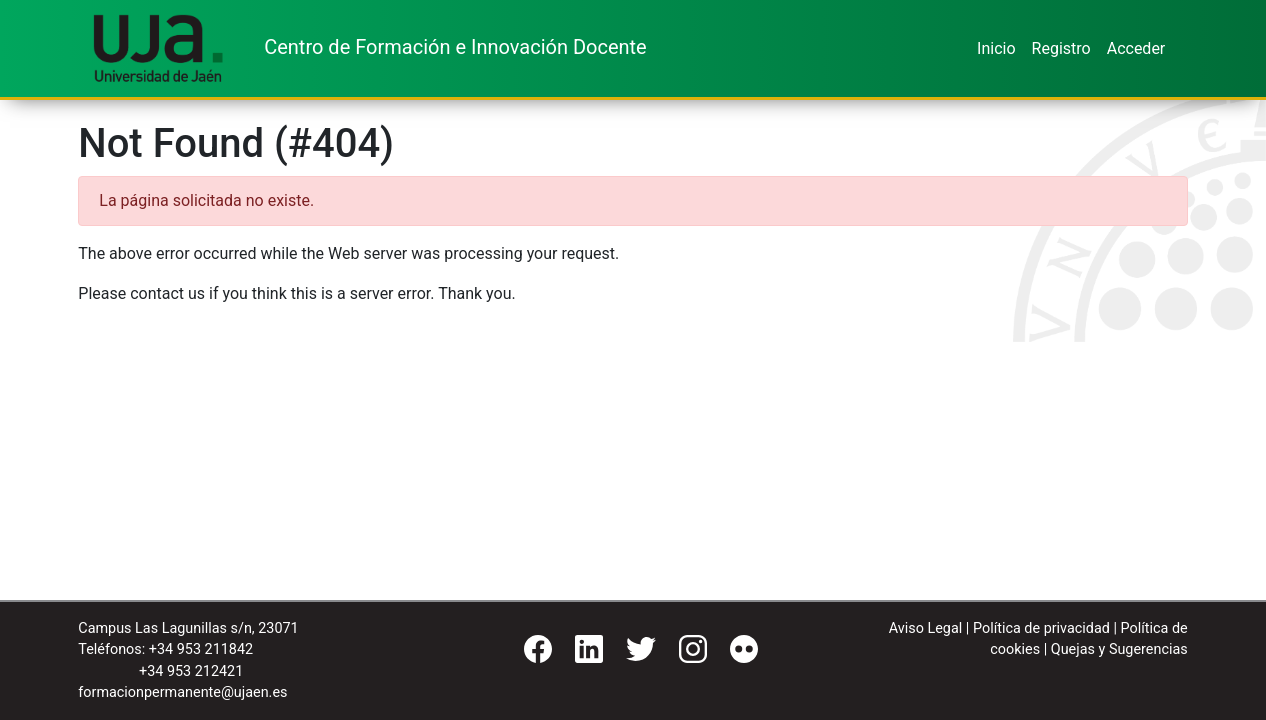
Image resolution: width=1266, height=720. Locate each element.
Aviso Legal (926, 628)
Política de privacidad (1041, 628)
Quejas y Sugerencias (1119, 649)
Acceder (1136, 48)
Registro (1061, 48)
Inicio (996, 48)
